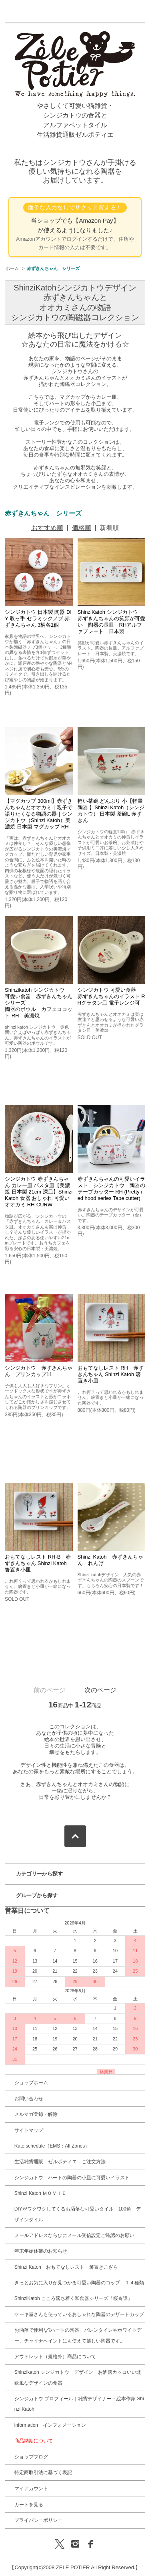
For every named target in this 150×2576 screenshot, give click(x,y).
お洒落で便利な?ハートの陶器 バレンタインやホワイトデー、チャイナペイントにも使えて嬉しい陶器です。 (78, 2335)
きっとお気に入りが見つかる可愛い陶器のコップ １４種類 (79, 2283)
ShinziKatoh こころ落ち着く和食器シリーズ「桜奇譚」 (73, 2298)
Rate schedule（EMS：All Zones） (52, 2146)
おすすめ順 (47, 527)
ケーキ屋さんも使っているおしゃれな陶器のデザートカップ (79, 2314)
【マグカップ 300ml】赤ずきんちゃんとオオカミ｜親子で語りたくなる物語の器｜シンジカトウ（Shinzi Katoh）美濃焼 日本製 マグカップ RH (38, 814)
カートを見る (28, 2504)
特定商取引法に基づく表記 (43, 2472)
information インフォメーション (50, 2425)
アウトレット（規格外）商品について (55, 2356)
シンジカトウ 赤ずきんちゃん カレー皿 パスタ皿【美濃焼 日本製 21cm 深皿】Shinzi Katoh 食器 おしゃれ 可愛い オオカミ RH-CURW (38, 1192)
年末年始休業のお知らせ (40, 2251)
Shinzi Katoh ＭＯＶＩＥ (40, 2193)
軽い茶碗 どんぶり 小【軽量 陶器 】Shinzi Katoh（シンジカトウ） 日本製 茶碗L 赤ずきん (111, 810)
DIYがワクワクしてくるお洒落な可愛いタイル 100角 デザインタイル (77, 2214)
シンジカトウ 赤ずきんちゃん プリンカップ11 (38, 1371)
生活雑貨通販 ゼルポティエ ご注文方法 (60, 2161)
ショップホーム (31, 2082)
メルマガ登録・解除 (36, 2114)
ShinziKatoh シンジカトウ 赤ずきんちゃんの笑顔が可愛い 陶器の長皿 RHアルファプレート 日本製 (111, 621)
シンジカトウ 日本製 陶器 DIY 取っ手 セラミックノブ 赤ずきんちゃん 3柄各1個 (38, 618)
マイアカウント (31, 2488)
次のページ (100, 1690)
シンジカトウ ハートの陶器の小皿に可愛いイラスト (72, 2177)
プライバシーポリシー (38, 2520)
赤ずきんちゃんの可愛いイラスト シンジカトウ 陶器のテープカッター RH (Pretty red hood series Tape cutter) (111, 1188)
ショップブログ (31, 2457)
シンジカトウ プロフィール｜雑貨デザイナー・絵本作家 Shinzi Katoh (79, 2404)
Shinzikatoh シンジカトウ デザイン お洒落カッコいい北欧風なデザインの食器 (77, 2377)
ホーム (12, 268)
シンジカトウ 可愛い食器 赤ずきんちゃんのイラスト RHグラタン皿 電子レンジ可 (111, 996)
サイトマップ (28, 2130)
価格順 (81, 527)
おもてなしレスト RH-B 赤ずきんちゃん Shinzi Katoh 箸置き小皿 (38, 1563)
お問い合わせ (28, 2098)
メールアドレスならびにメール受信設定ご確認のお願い (74, 2235)
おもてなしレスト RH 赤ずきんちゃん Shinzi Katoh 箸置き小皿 (111, 1374)
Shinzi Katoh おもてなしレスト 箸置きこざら (66, 2267)
